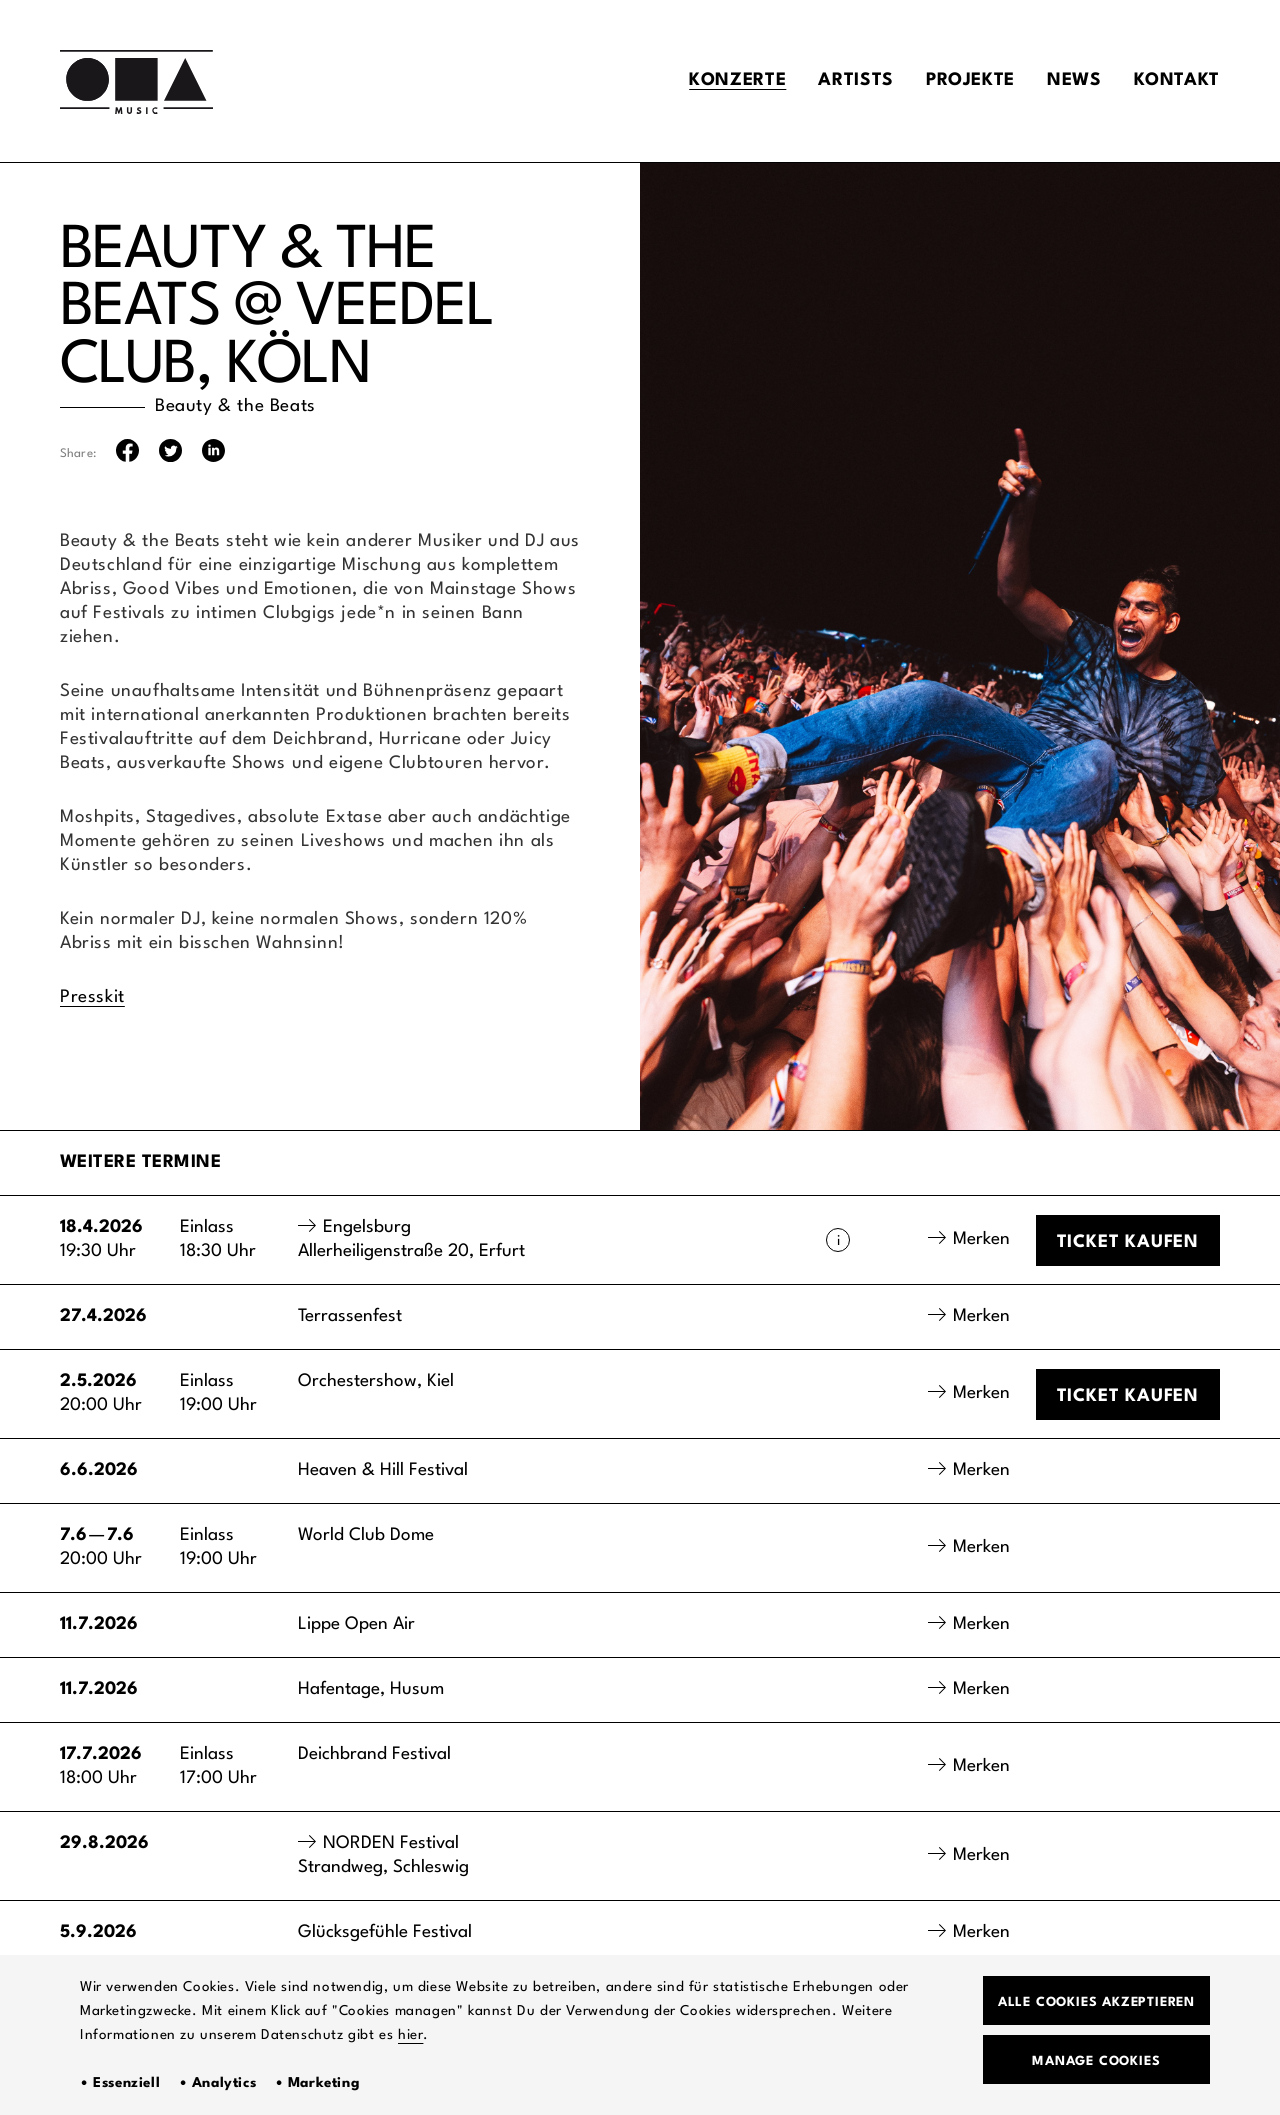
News (1074, 80)
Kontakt (1177, 80)
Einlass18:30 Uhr (218, 1239)
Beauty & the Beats (235, 406)
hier (410, 2035)
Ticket (1128, 1242)
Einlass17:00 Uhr (218, 1766)
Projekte (970, 80)
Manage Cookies (1096, 2061)
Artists (855, 80)
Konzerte (737, 80)
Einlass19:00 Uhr (218, 1393)
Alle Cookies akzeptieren (1096, 2002)
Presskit (92, 997)
